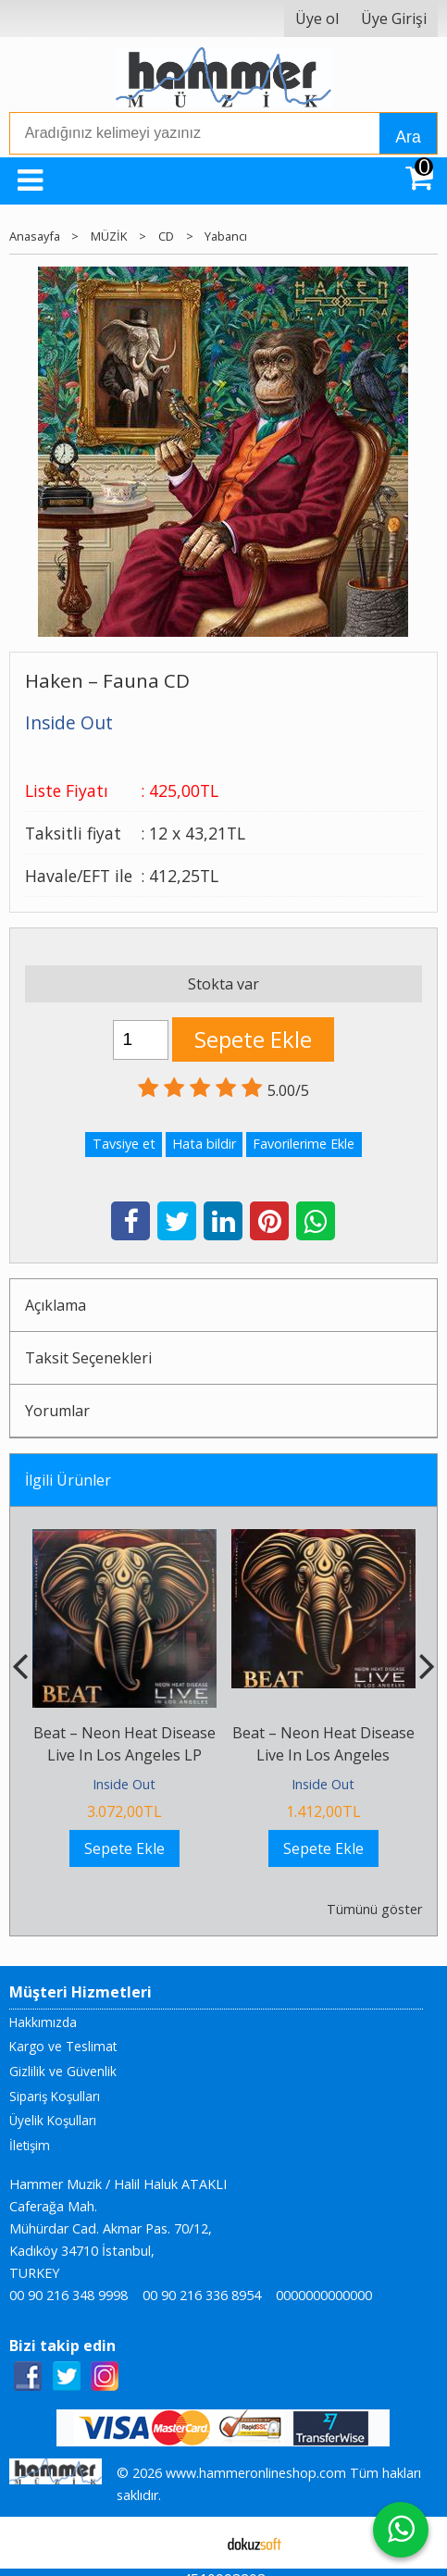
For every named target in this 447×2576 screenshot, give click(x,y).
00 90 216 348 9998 (68, 2295)
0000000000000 (324, 2295)
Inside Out (124, 1784)
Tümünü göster (374, 1909)
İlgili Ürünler (68, 1480)
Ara (407, 137)
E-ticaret (194, 2542)
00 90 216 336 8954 (202, 2295)
